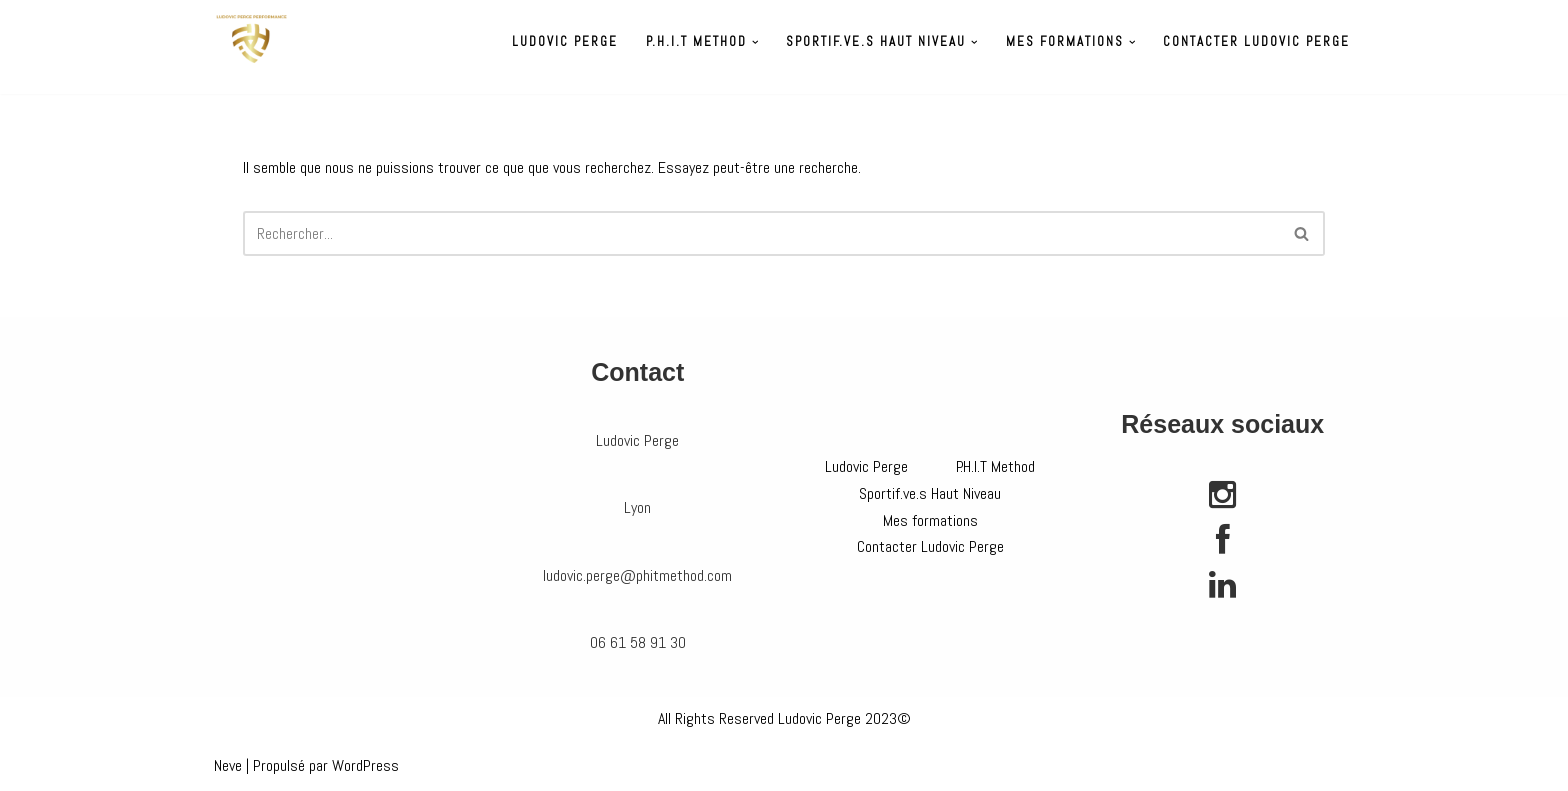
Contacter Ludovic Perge (1256, 41)
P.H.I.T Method (995, 466)
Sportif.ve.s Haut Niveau (930, 493)
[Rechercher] (761, 233)
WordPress (365, 765)
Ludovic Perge (565, 41)
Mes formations (930, 520)
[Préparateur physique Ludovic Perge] (251, 39)
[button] (755, 42)
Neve (228, 765)
